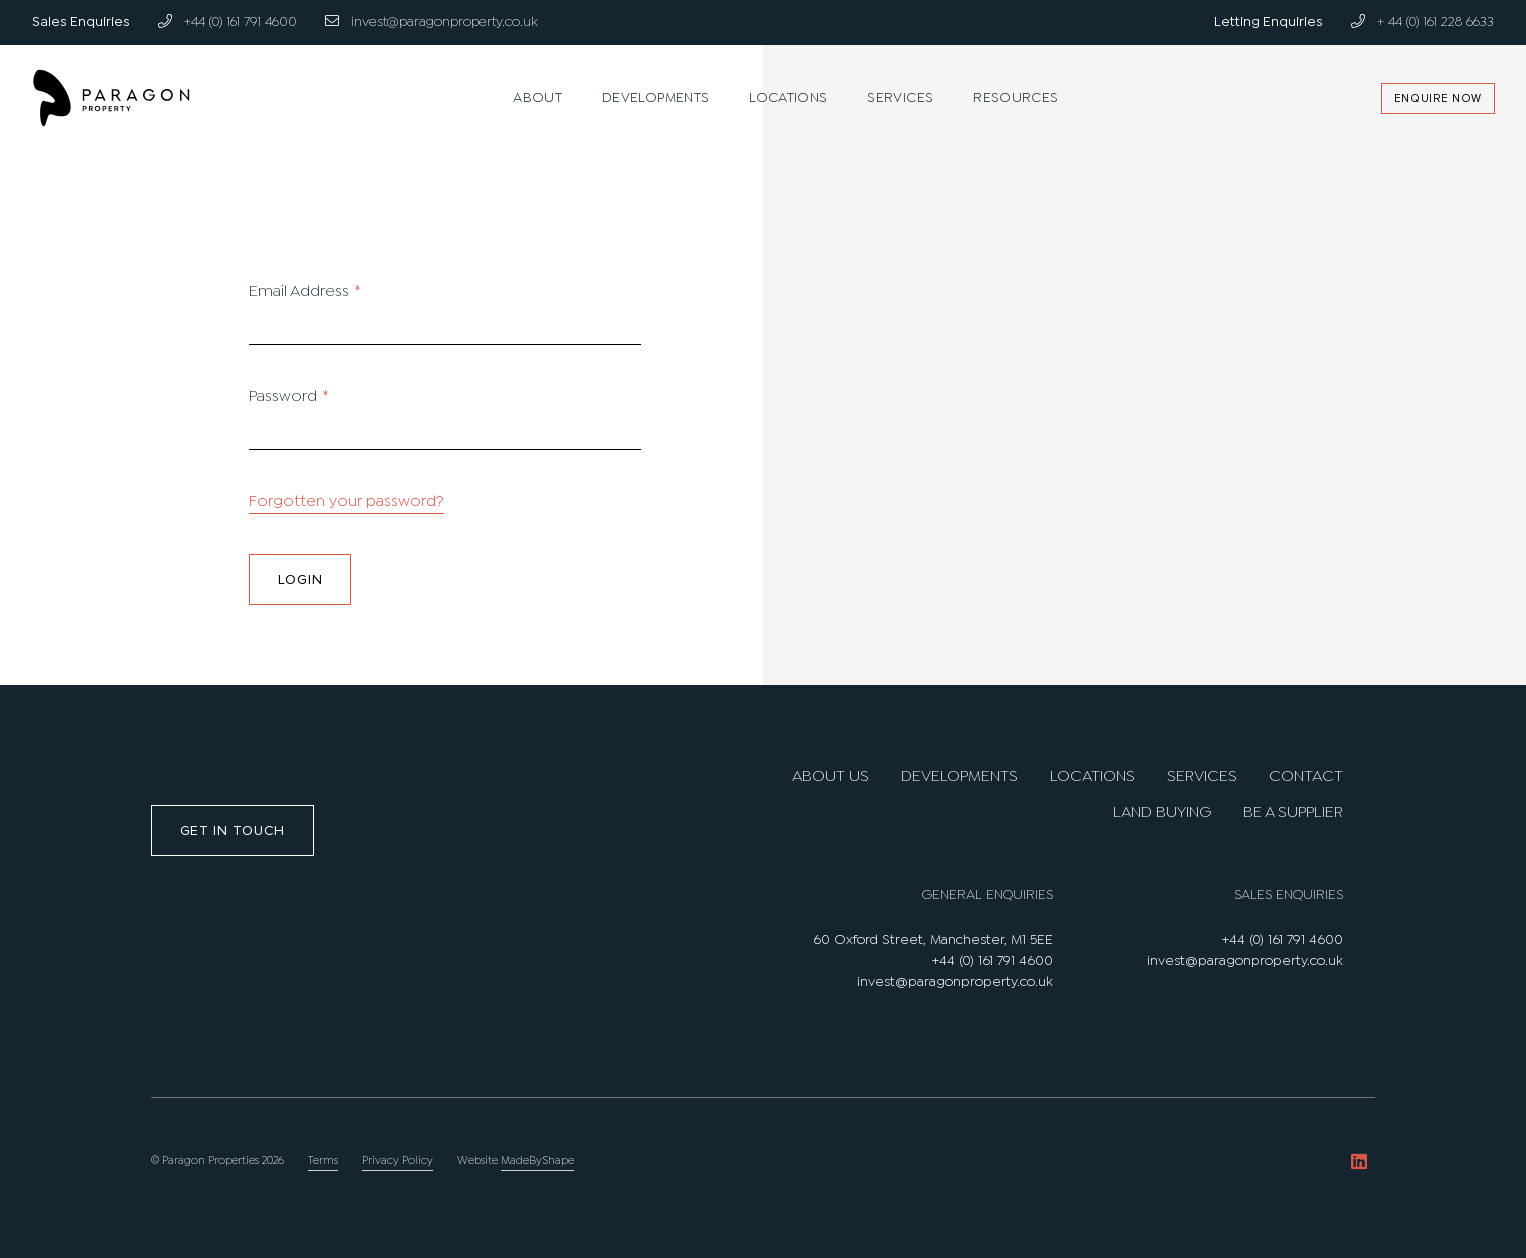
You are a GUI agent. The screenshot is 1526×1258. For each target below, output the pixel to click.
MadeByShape (537, 1161)
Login (300, 579)
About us (830, 776)
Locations (788, 98)
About (537, 98)
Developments (655, 98)
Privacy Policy (397, 1161)
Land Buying (1162, 812)
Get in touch (232, 830)
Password (289, 396)
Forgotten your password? (346, 501)
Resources (1015, 98)
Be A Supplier (1293, 812)
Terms (323, 1161)
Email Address (305, 291)
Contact (1306, 776)
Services (900, 98)
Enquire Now (1437, 98)
